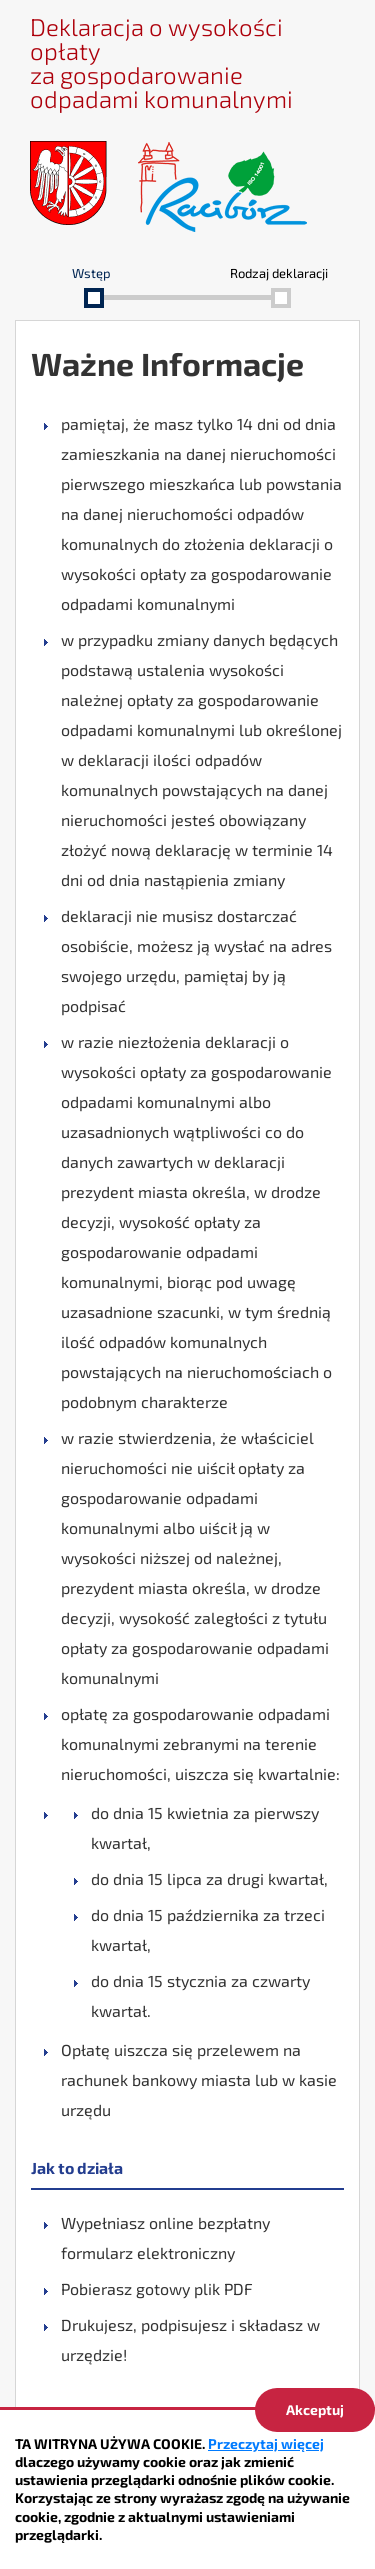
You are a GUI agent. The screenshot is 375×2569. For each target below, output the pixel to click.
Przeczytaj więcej (266, 2443)
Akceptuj (315, 2409)
